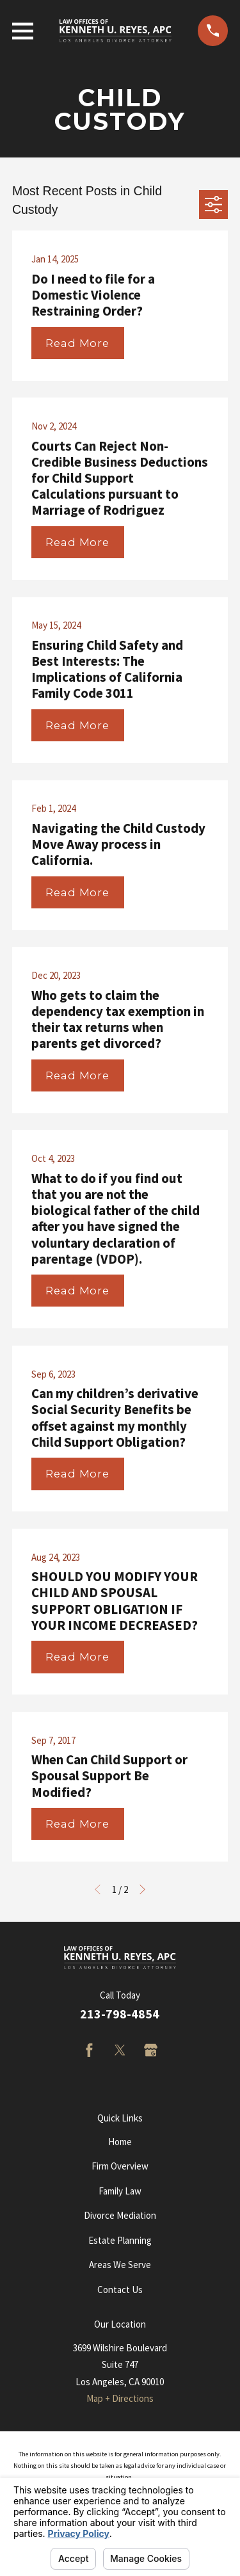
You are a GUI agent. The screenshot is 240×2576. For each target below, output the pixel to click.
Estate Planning (120, 2240)
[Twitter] (120, 2050)
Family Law (120, 2191)
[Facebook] (89, 2050)
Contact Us (120, 2289)
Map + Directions (120, 2398)
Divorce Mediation (120, 2215)
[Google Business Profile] (150, 2050)
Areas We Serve (120, 2264)
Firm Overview (120, 2166)
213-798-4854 (119, 2014)
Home (120, 2142)
